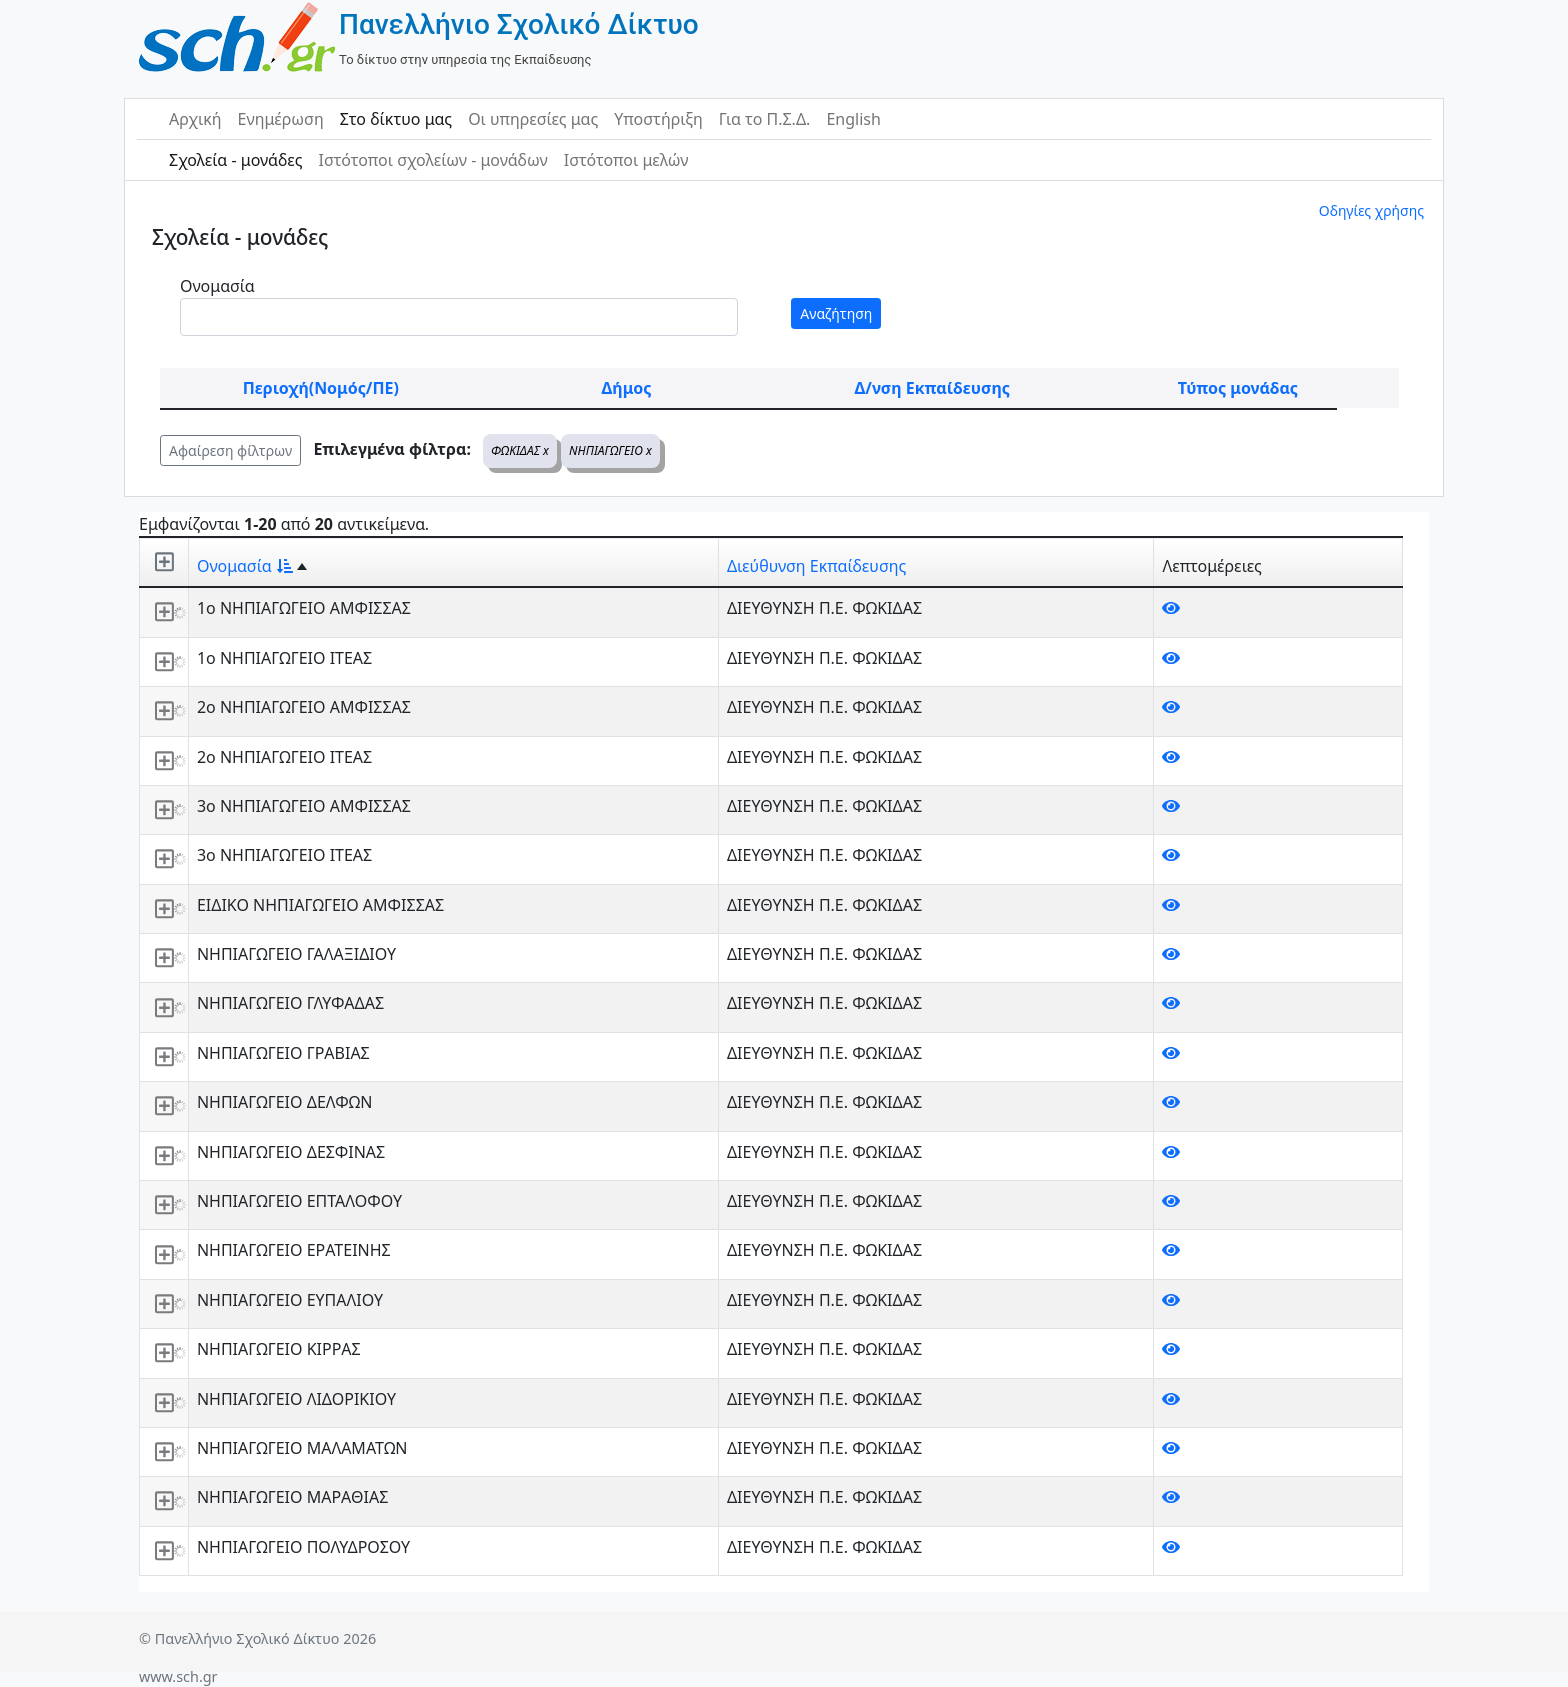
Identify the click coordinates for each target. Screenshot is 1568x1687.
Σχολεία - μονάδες (235, 160)
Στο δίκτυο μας (396, 119)
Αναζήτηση (836, 313)
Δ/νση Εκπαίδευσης (932, 388)
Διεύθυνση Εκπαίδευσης (816, 566)
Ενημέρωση (281, 119)
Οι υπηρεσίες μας (533, 119)
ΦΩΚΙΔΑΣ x (520, 450)
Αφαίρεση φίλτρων (230, 450)
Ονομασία (217, 286)
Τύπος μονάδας (1238, 388)
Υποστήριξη (658, 119)
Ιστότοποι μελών (626, 160)
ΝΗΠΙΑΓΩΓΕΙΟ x (610, 450)
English (853, 119)
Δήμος (627, 388)
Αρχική (195, 119)
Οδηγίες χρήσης (1371, 210)
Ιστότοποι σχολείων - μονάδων (432, 160)
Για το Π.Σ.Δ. (765, 119)
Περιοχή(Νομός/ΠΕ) (321, 388)
